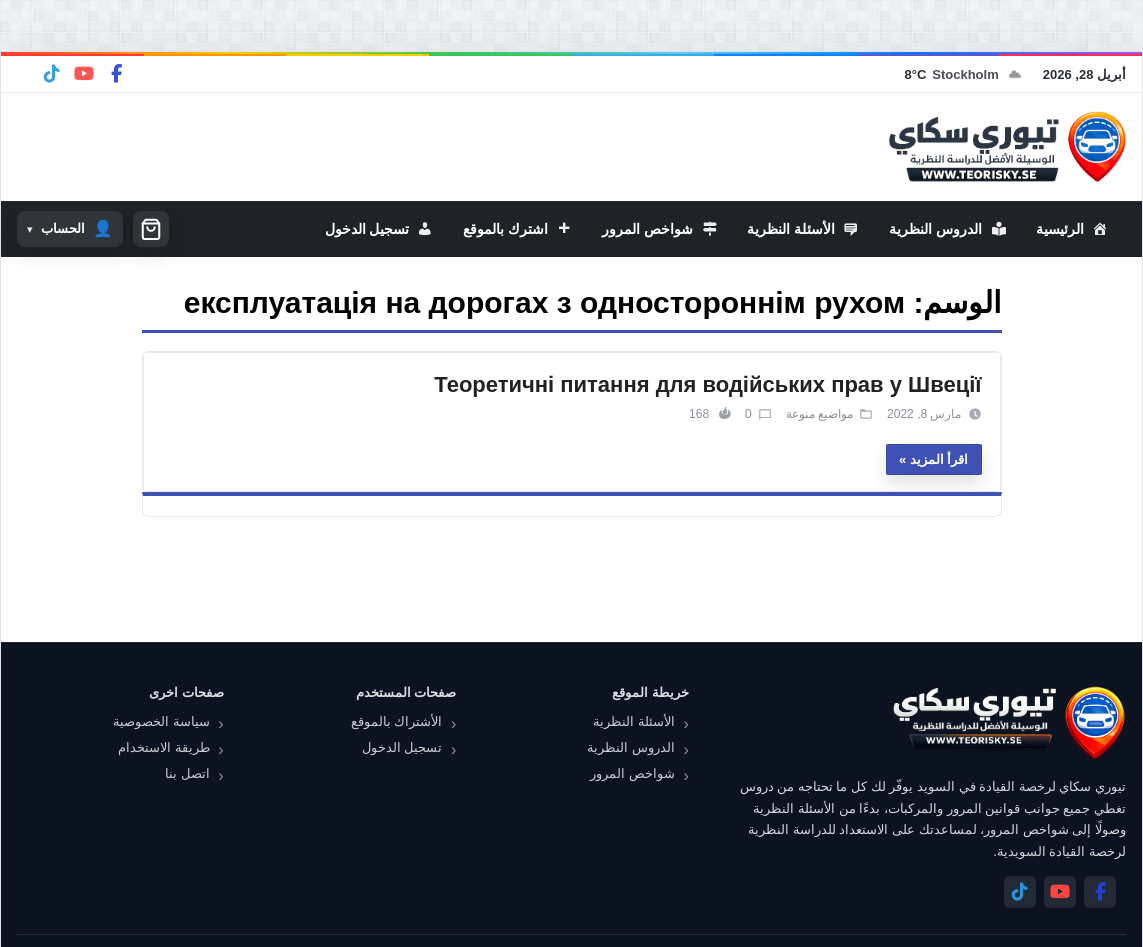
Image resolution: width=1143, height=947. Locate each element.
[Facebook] (116, 74)
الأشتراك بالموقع (397, 721)
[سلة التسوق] (151, 229)
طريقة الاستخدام (164, 747)
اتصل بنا (187, 773)
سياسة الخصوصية (161, 721)
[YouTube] (84, 74)
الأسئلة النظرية (634, 721)
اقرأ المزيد (939, 459)
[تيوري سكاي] (1008, 722)
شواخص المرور (632, 773)
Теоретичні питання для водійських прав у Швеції (707, 384)
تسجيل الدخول (402, 747)
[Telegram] (52, 74)
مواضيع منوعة (819, 414)
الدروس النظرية (631, 747)
